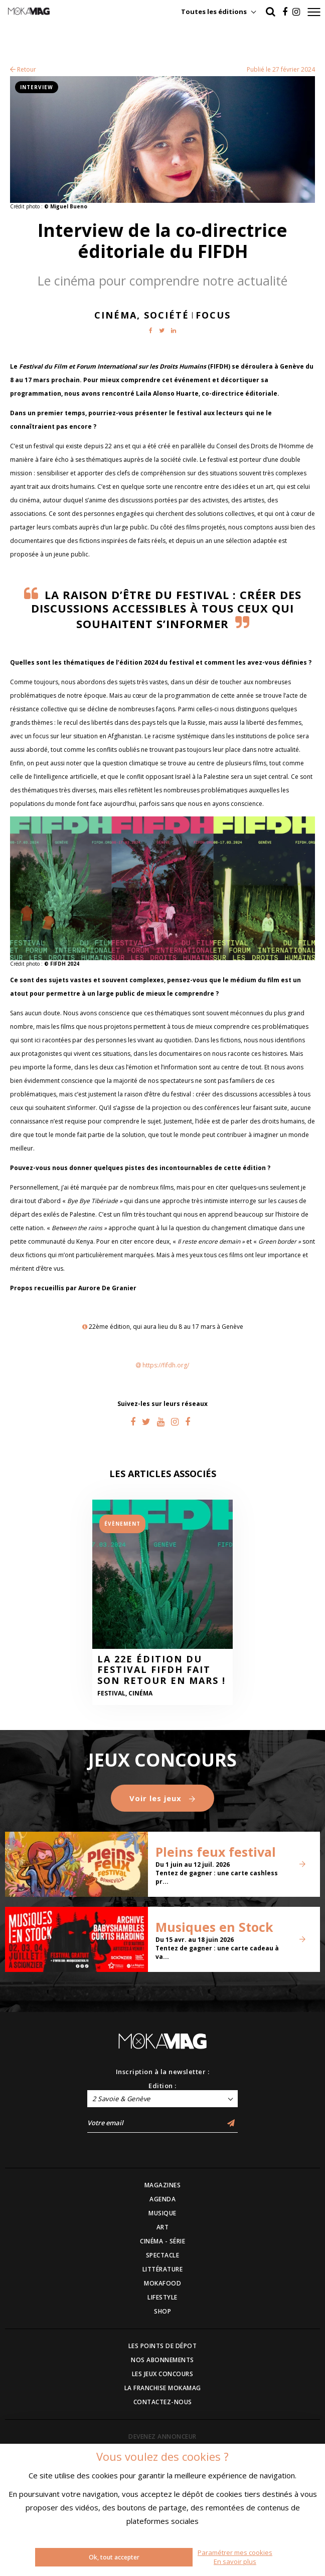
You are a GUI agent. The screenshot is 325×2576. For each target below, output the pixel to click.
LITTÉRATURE (162, 2269)
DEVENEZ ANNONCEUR (162, 2436)
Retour (23, 69)
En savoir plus (235, 2561)
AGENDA (162, 2199)
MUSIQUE (162, 2213)
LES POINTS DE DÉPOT (162, 2346)
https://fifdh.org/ (165, 1365)
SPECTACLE (163, 2255)
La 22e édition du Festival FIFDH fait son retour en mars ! (161, 1670)
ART (162, 2227)
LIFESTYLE (162, 2297)
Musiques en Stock (214, 1926)
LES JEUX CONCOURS (163, 2374)
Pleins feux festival (215, 1851)
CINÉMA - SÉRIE (162, 2241)
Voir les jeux (162, 1798)
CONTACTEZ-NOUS (162, 2402)
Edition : (162, 2085)
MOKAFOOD (162, 2283)
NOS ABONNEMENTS (162, 2360)
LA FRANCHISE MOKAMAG (162, 2388)
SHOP (162, 2311)
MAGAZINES (162, 2185)
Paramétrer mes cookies (235, 2552)
